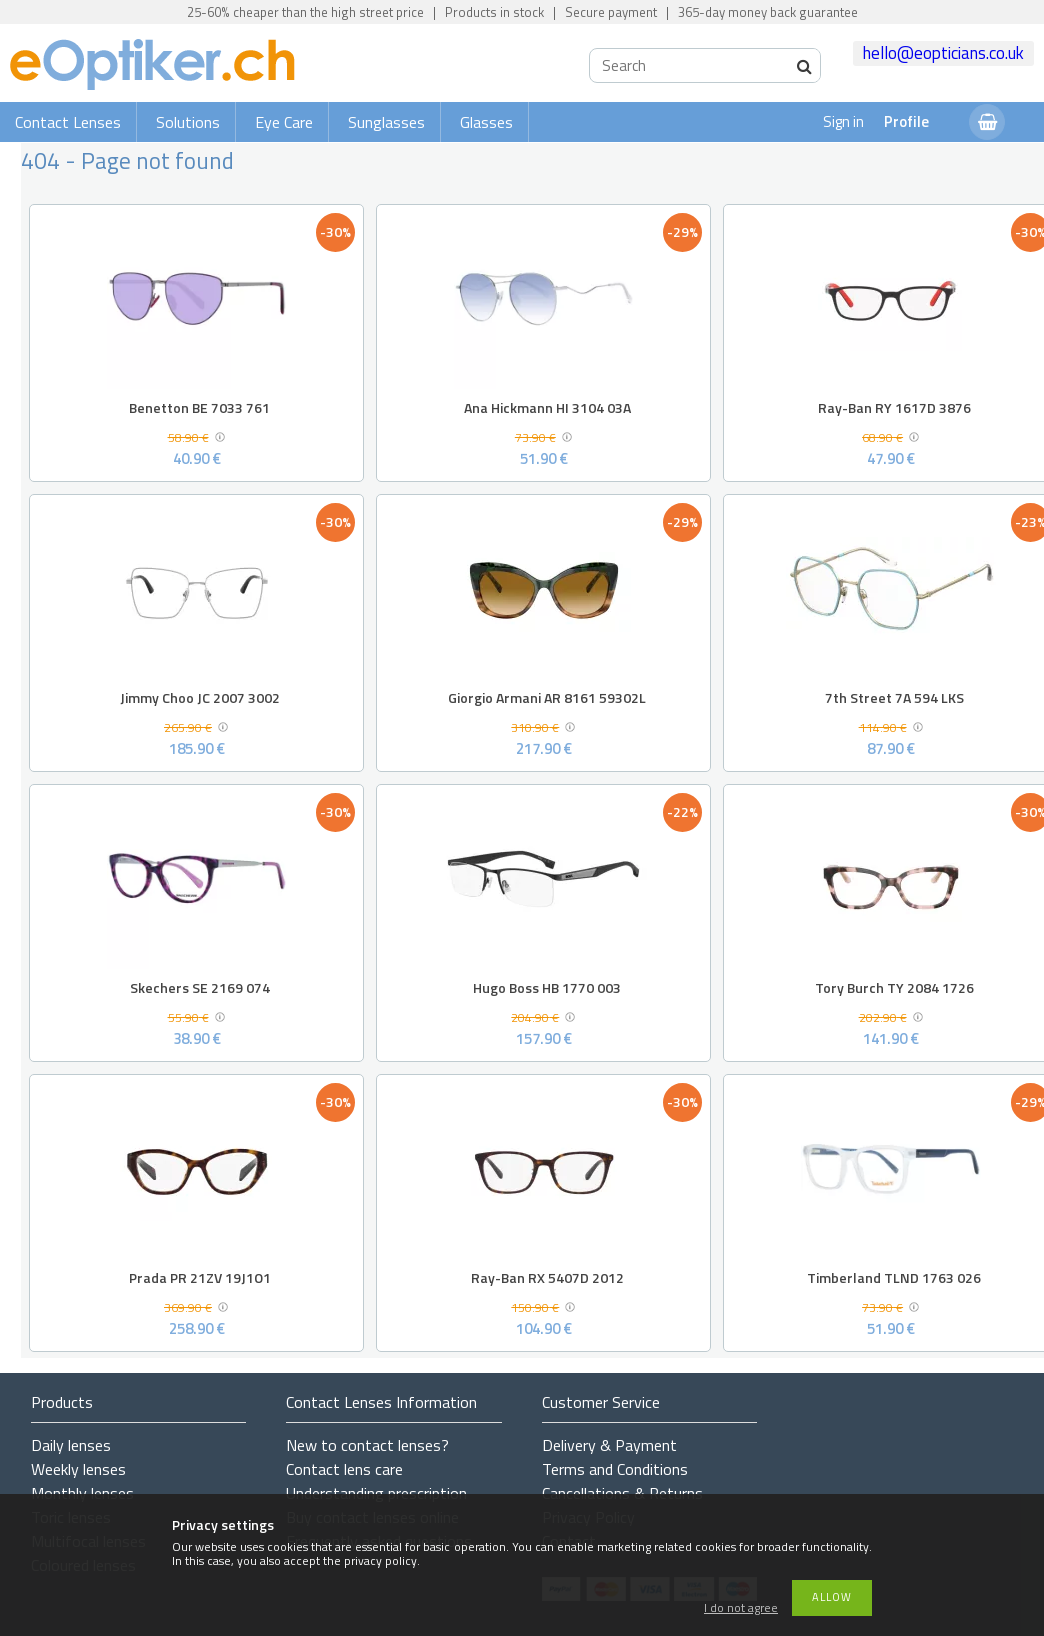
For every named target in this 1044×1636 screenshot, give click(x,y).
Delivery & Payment (609, 1445)
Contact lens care (344, 1469)
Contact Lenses (68, 122)
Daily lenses (71, 1445)
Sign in (843, 121)
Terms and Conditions (615, 1469)
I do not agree (741, 1608)
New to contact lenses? (367, 1445)
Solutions (188, 122)
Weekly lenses (78, 1469)
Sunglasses (386, 122)
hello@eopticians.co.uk (943, 53)
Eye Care (284, 122)
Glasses (486, 122)
